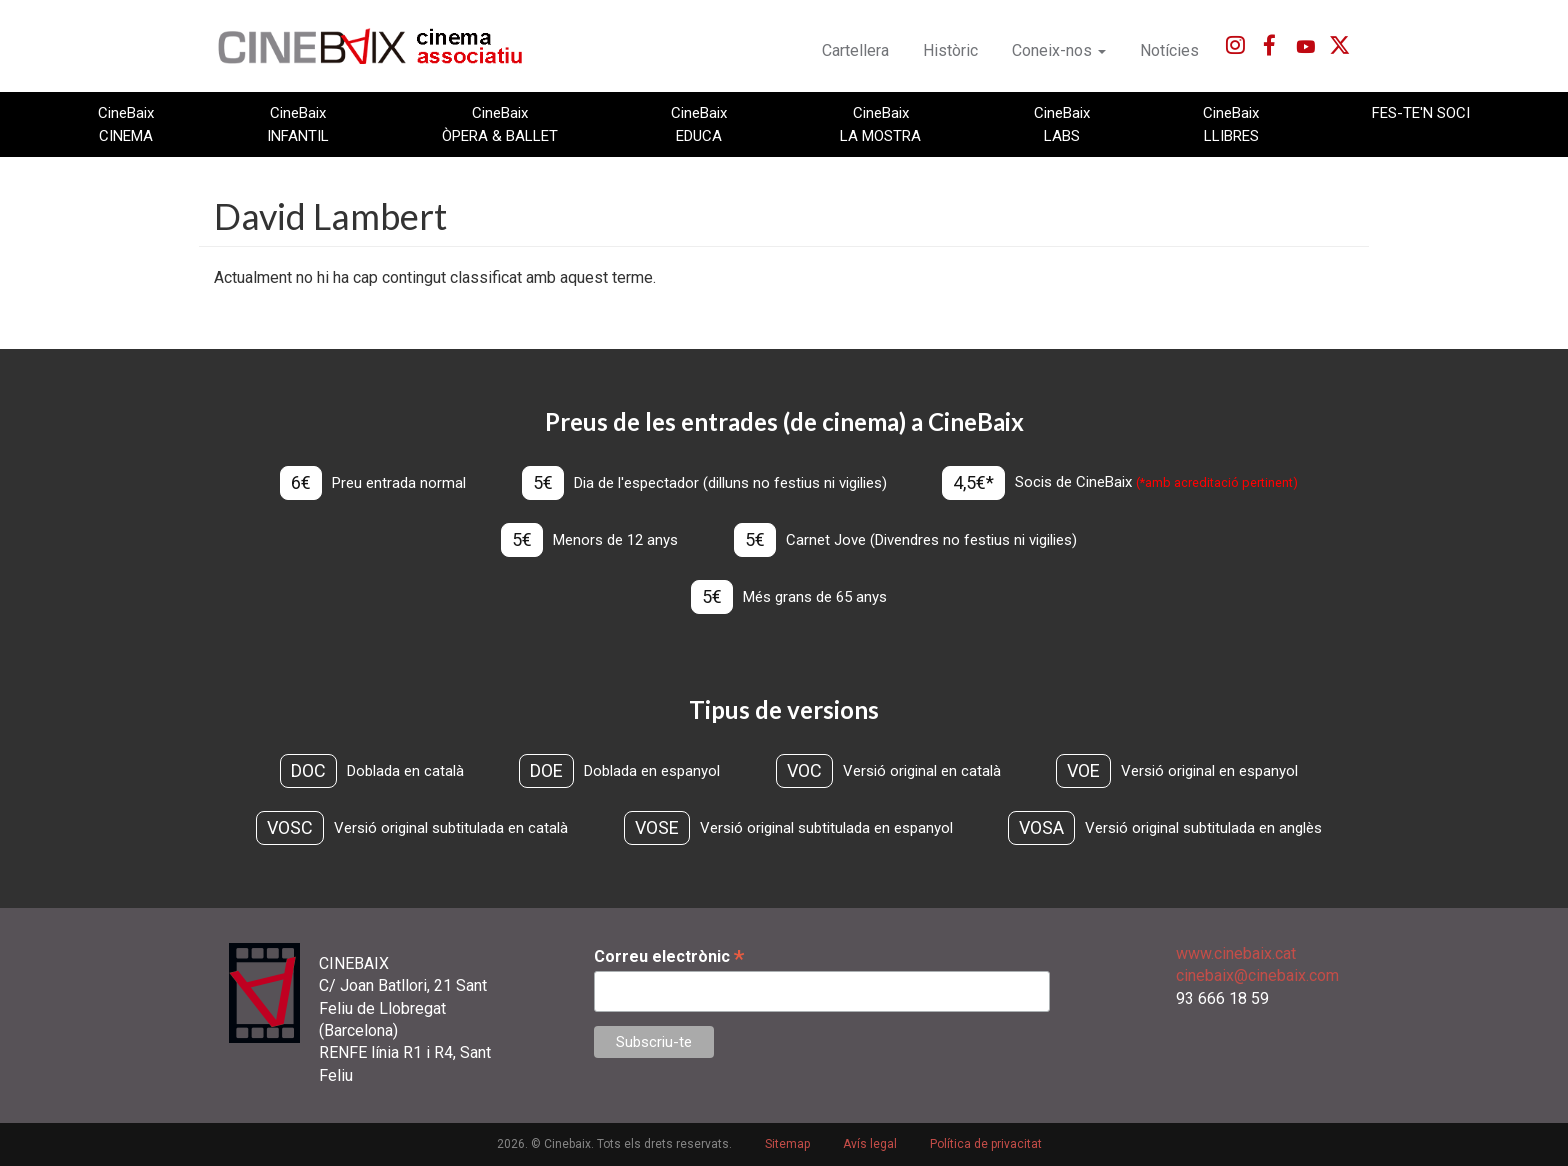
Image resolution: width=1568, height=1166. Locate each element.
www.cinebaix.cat (1236, 953)
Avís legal (870, 1144)
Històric (950, 50)
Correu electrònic (669, 956)
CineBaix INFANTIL (298, 124)
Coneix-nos (1059, 50)
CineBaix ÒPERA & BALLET (500, 124)
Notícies (1169, 50)
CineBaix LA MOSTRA (880, 124)
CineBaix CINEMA (126, 124)
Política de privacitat (986, 1144)
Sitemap (787, 1144)
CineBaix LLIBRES (1231, 124)
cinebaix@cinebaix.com (1257, 975)
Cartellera (855, 50)
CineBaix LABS (1062, 124)
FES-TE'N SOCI (1421, 113)
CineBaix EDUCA (699, 124)
